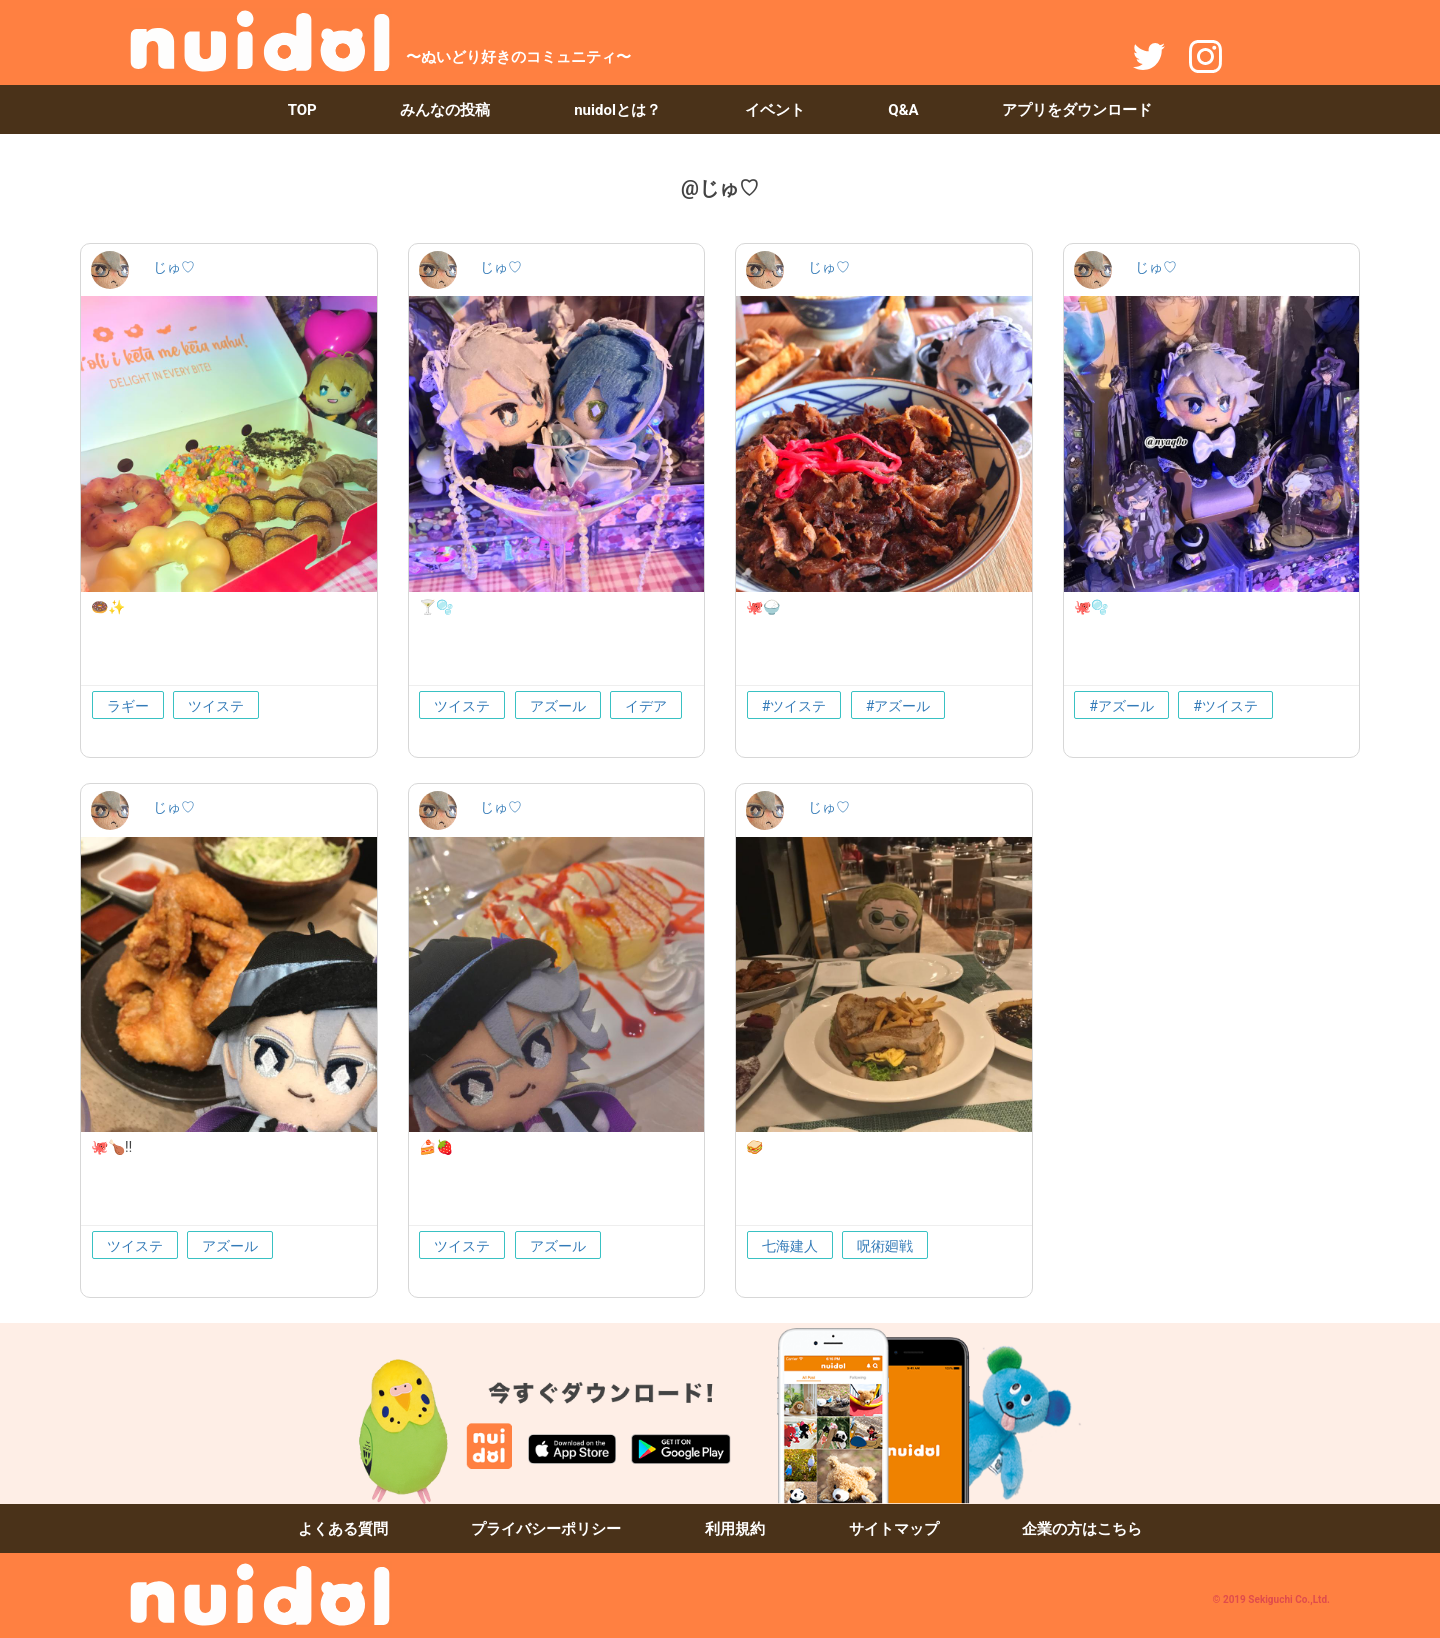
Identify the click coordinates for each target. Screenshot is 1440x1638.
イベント (775, 110)
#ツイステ (794, 706)
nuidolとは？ (617, 110)
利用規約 (735, 1529)
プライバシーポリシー (546, 1529)
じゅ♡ (174, 267)
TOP (302, 110)
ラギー (128, 706)
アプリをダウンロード (1077, 110)
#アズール (898, 706)
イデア (646, 706)
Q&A (903, 110)
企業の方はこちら (1082, 1529)
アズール (558, 706)
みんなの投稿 (445, 110)
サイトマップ (894, 1529)
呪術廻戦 (885, 1246)
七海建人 (790, 1246)
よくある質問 (343, 1529)
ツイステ (216, 706)
